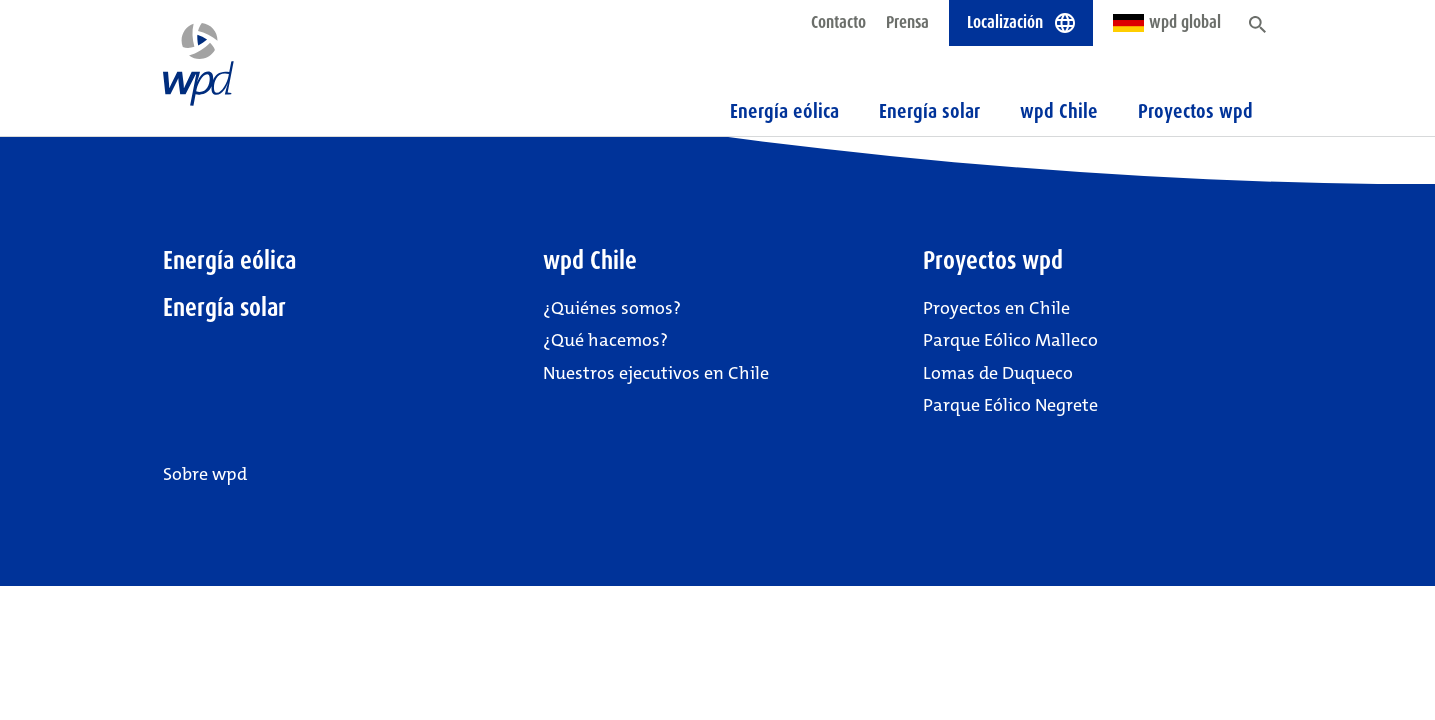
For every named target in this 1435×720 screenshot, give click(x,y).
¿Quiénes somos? (612, 308)
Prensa (907, 22)
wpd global (1167, 22)
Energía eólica (784, 111)
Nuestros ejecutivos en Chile (656, 373)
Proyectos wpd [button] (1195, 111)
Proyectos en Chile (996, 308)
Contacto (838, 22)
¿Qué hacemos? (605, 340)
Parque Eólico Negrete (1010, 405)
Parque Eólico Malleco (1010, 340)
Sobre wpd (205, 474)
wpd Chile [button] (1059, 111)
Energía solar (929, 111)
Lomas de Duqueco (998, 373)
